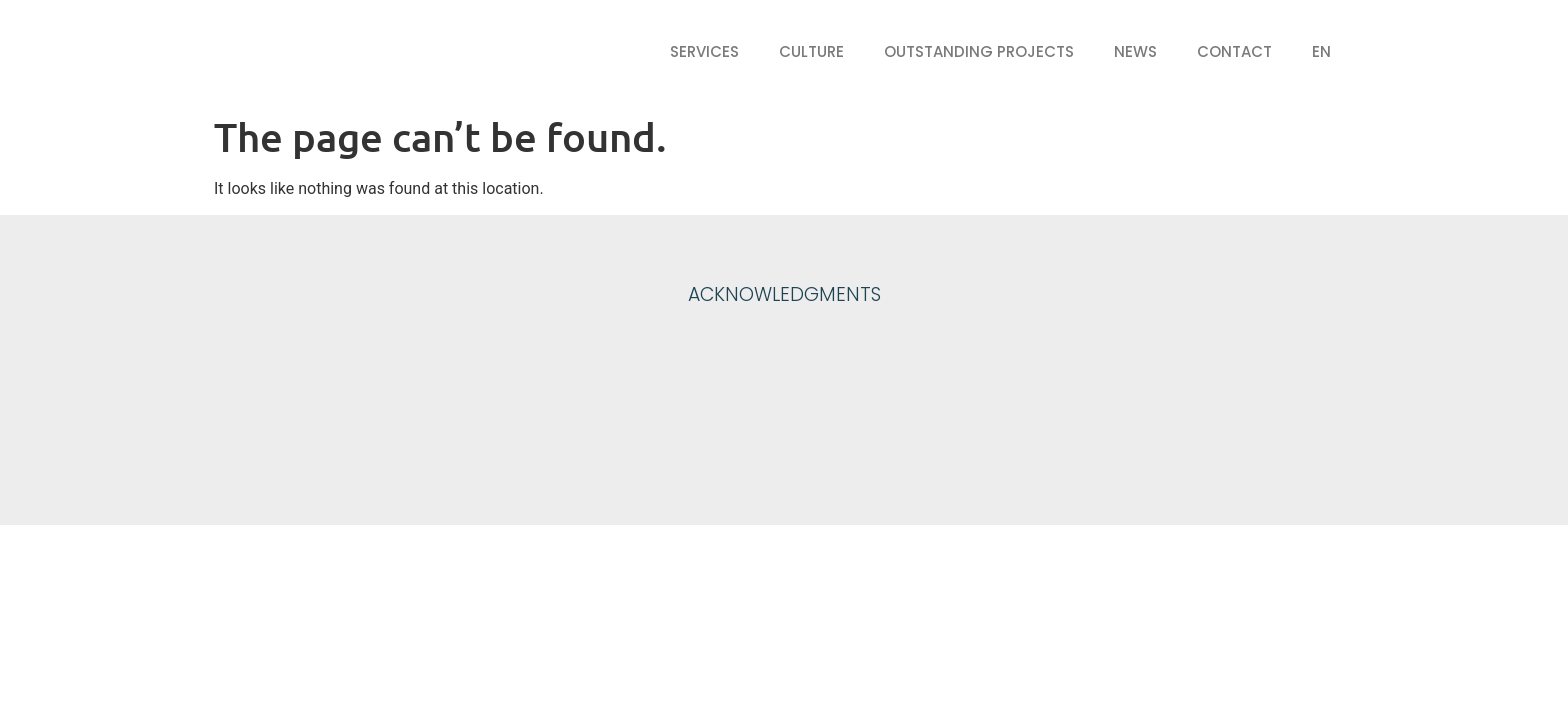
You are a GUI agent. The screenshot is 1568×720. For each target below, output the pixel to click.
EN (1321, 51)
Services (704, 51)
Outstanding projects (979, 51)
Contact (1234, 51)
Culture (811, 51)
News (1135, 51)
